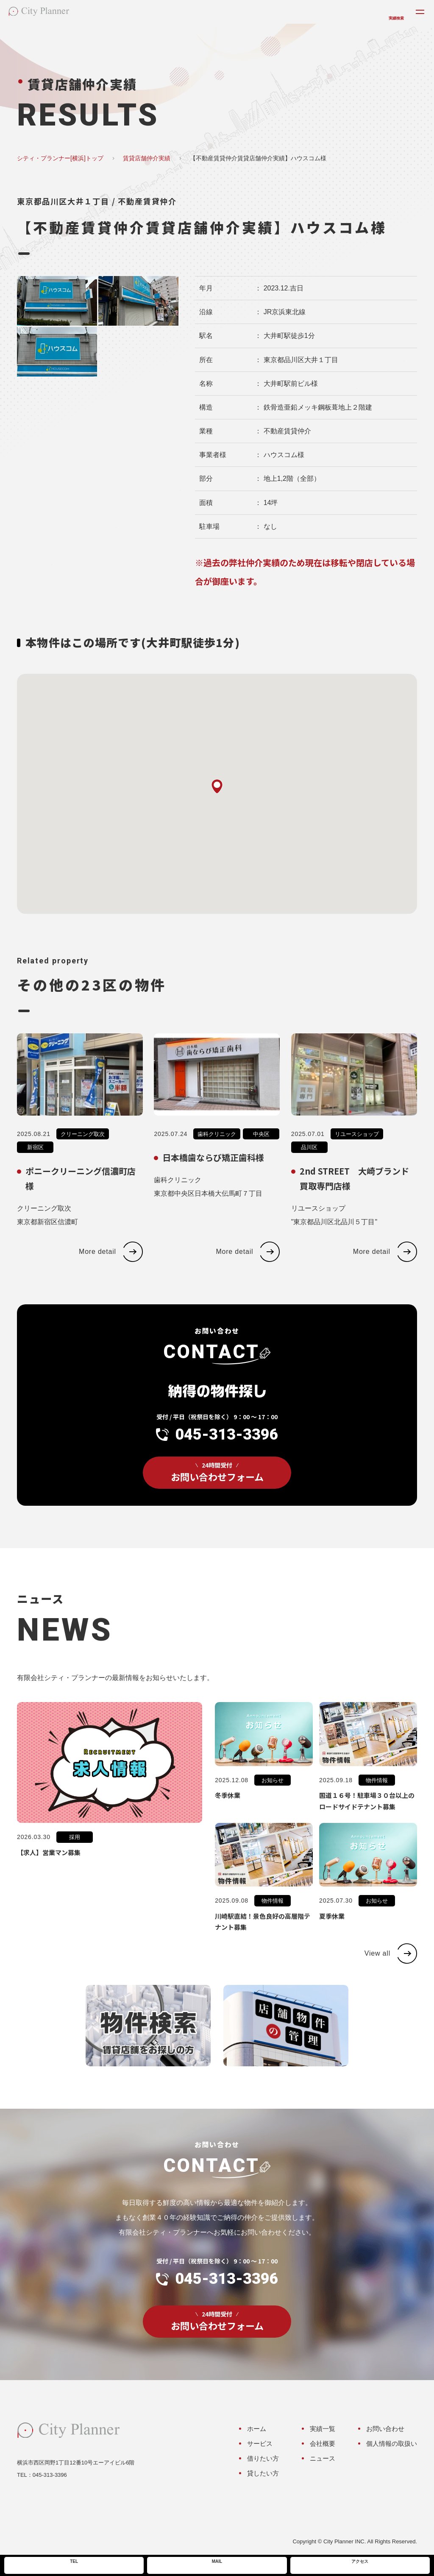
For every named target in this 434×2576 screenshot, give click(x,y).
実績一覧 (322, 2428)
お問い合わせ (385, 2428)
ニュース (322, 2458)
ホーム (256, 2428)
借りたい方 (263, 2458)
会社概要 (322, 2443)
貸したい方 (263, 2473)
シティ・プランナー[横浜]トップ (60, 158)
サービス (260, 2443)
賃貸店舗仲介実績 (146, 158)
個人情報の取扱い (391, 2443)
